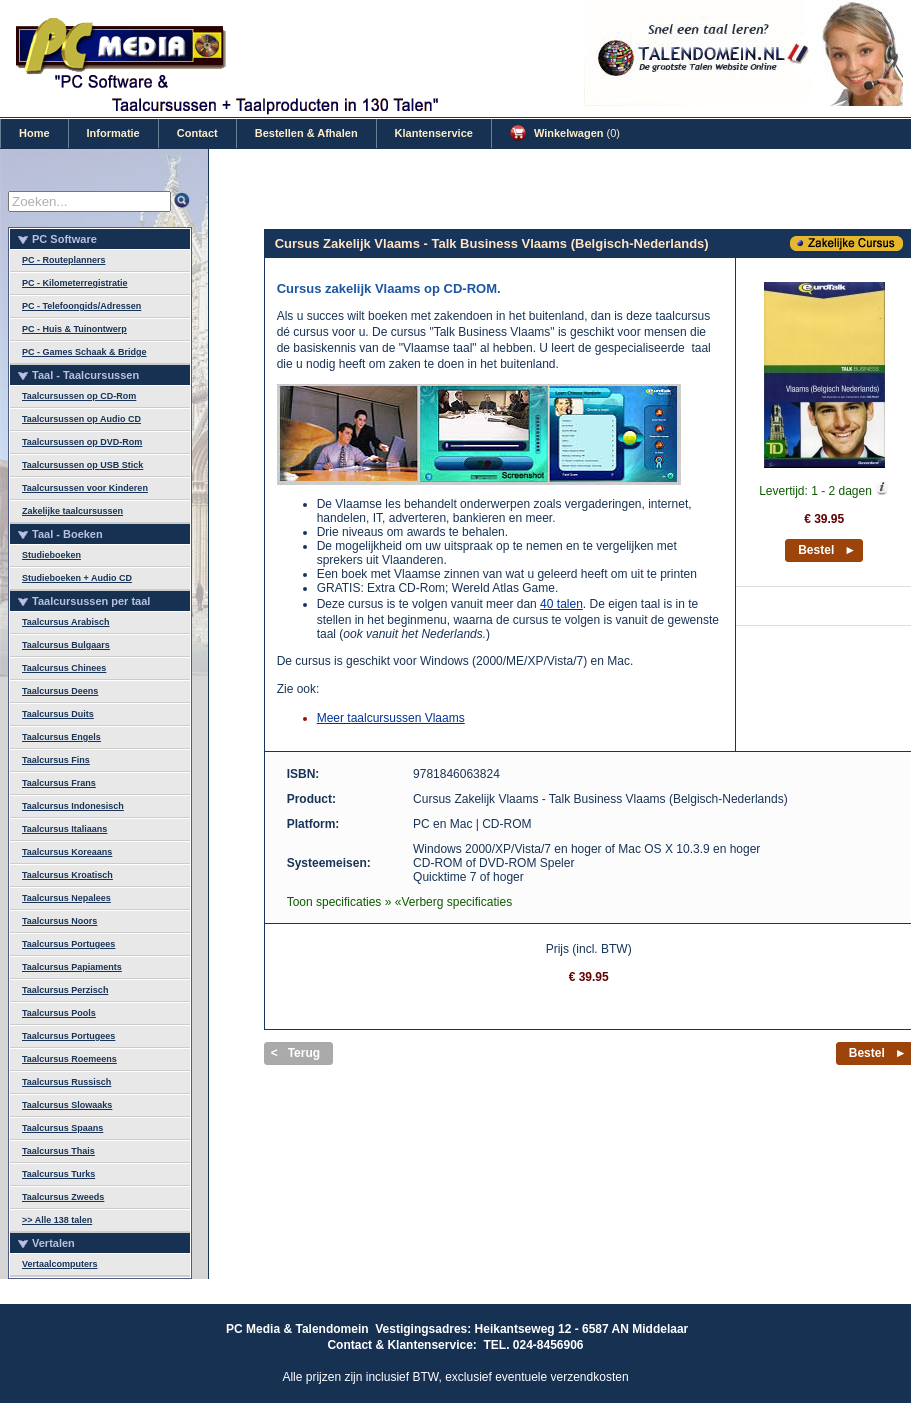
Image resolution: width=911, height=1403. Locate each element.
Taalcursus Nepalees (66, 898)
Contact (197, 133)
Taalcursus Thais (58, 1151)
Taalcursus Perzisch (65, 990)
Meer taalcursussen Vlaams (391, 718)
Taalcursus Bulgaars (66, 645)
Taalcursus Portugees (68, 944)
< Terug (295, 1053)
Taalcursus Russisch (66, 1082)
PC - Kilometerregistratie (75, 283)
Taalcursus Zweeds (63, 1197)
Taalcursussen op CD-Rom (79, 396)
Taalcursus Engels (61, 737)
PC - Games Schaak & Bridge (84, 352)
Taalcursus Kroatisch (67, 875)
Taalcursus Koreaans (67, 852)
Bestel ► (827, 550)
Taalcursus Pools (59, 1013)
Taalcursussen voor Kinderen (85, 488)
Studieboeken (51, 555)
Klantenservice (434, 133)
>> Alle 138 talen (57, 1220)
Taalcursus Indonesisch (73, 806)
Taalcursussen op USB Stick (82, 465)
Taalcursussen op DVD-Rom (82, 442)
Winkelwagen (565, 133)
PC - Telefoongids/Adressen (81, 306)
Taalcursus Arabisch (66, 622)
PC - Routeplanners (64, 260)
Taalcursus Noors (59, 921)
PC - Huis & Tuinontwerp (74, 329)
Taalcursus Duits (58, 714)
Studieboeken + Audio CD (77, 578)
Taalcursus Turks (58, 1174)
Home (34, 133)
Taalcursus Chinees (64, 668)
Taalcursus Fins (56, 760)
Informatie (113, 133)
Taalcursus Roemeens (69, 1059)
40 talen (561, 604)
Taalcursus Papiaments (72, 967)
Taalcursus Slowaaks (67, 1105)
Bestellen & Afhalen (306, 133)
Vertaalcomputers (60, 1264)
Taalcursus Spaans (62, 1128)
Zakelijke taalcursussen (72, 511)
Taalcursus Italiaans (64, 829)
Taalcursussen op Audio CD (81, 419)
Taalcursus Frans (59, 783)
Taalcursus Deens (60, 691)
